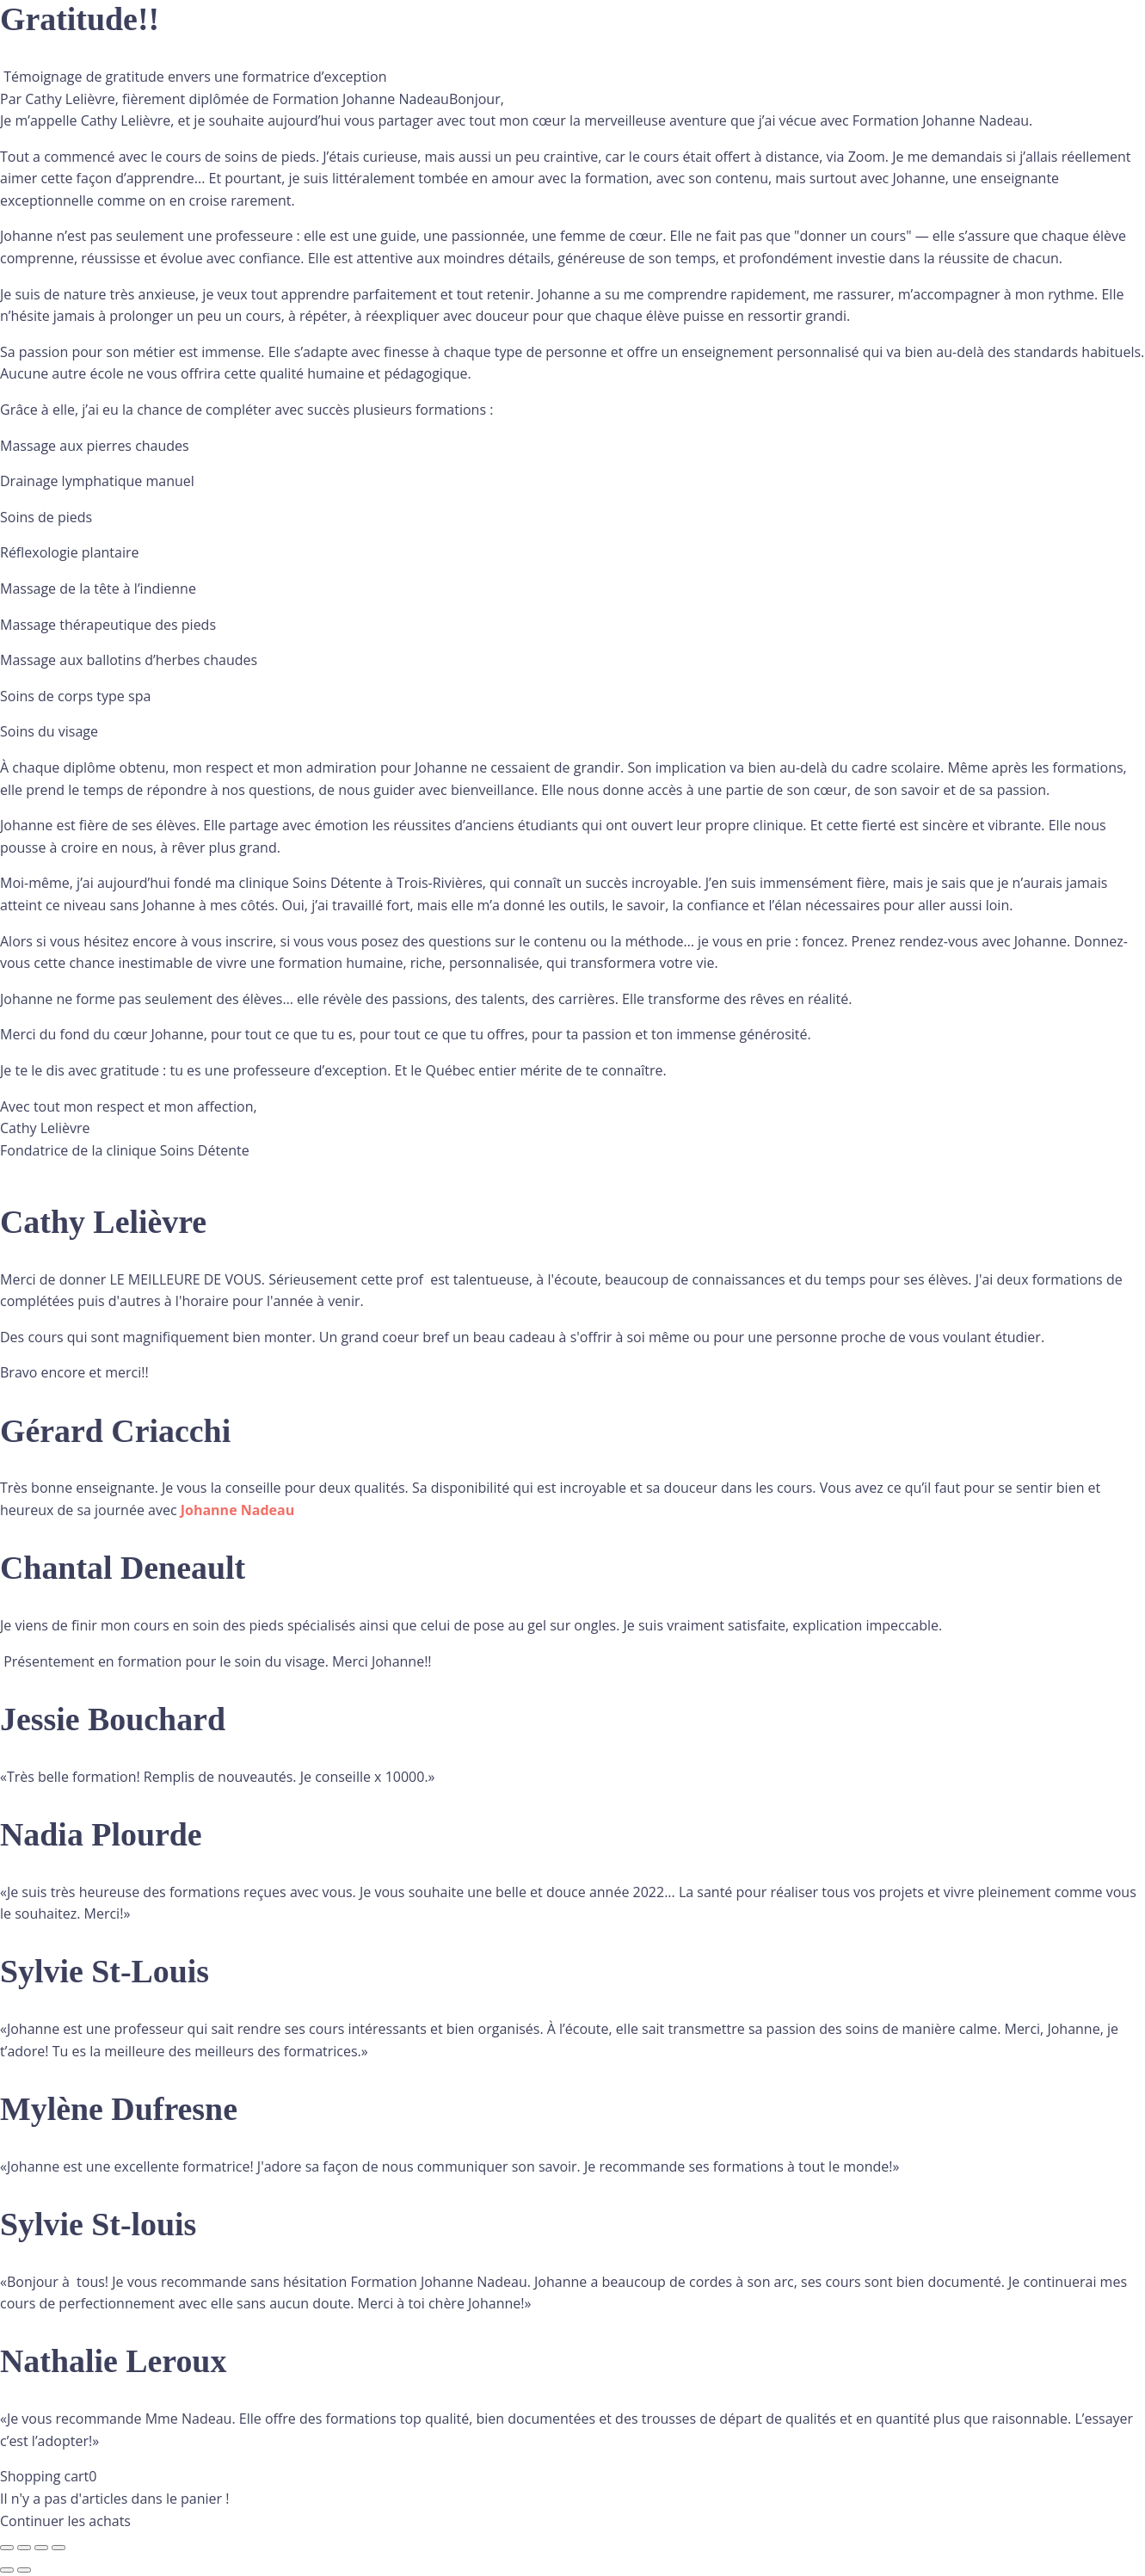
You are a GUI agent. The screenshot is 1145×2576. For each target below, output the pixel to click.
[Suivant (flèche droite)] (24, 2570)
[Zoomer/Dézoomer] (7, 2547)
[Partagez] (41, 2547)
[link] (237, 1510)
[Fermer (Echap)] (58, 2547)
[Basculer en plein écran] (24, 2547)
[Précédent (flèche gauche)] (7, 2570)
